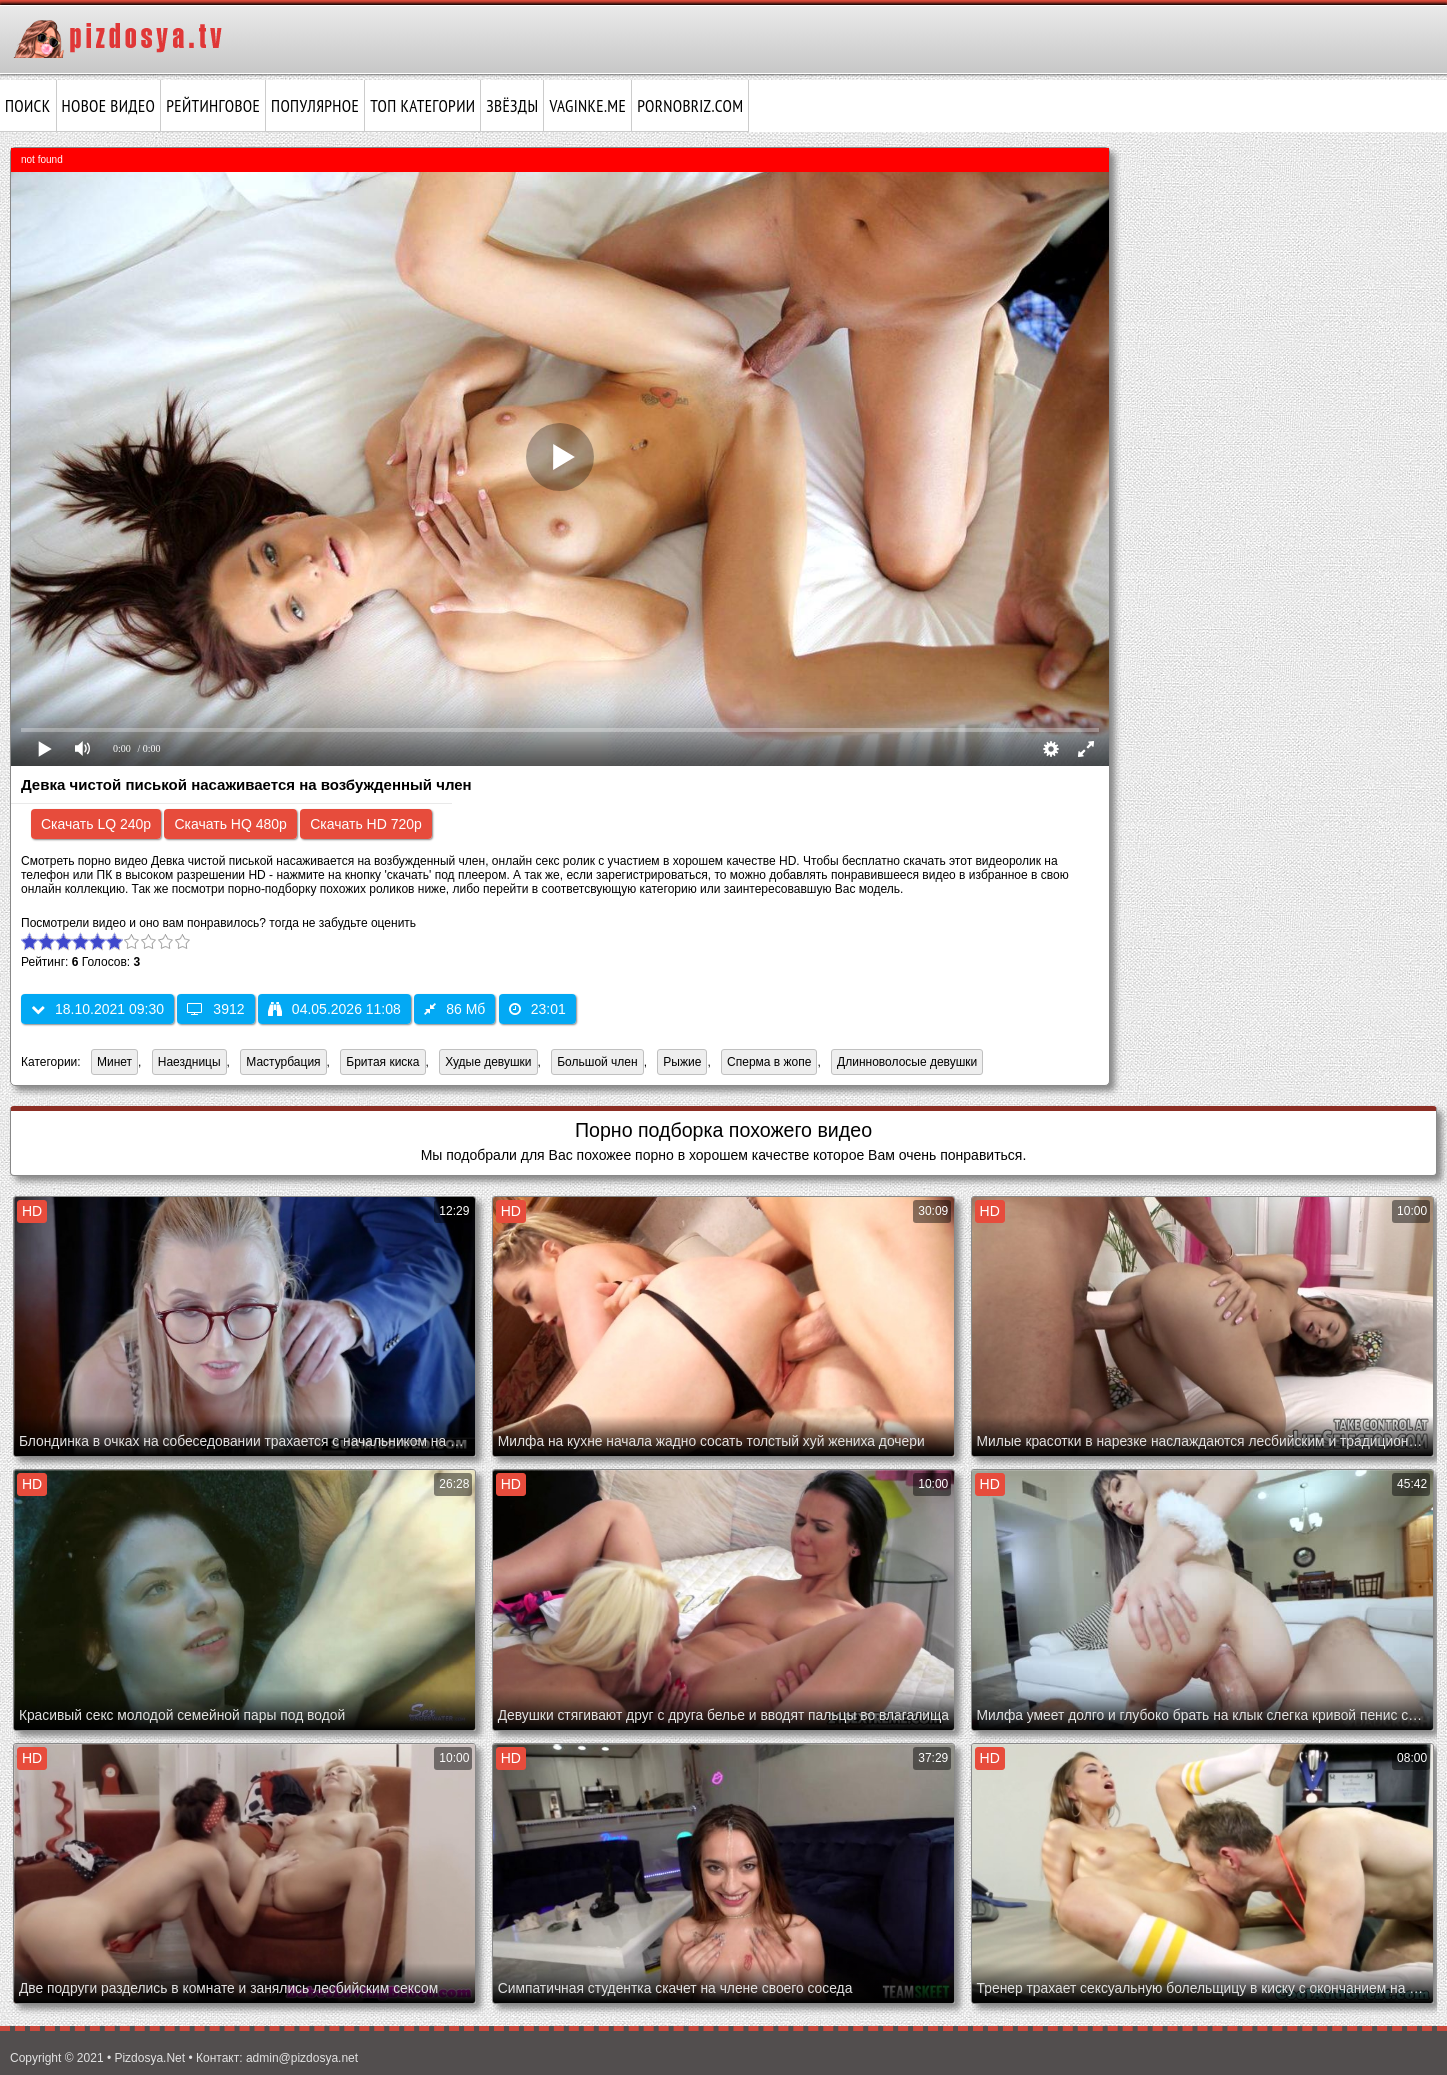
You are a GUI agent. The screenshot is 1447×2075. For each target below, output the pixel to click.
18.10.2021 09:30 (97, 1009)
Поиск (28, 106)
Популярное (315, 106)
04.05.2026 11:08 (334, 1009)
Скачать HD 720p (366, 824)
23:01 (537, 1009)
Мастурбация (283, 1062)
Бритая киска (382, 1062)
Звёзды (512, 106)
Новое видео (109, 106)
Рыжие (682, 1062)
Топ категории (422, 106)
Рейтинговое (213, 106)
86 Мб (454, 1009)
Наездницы (189, 1062)
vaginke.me (587, 106)
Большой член (597, 1062)
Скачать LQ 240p (96, 824)
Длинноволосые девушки (907, 1062)
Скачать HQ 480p (230, 824)
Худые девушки (488, 1062)
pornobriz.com (690, 106)
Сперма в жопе (769, 1062)
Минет (114, 1062)
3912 (215, 1009)
